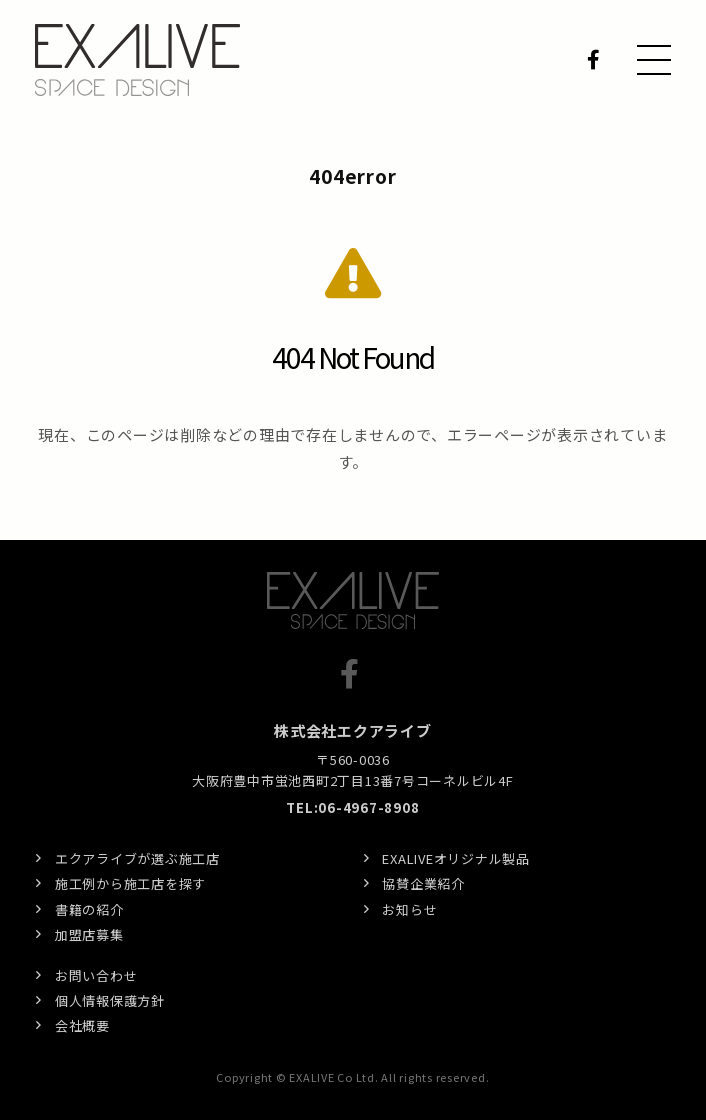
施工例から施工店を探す (130, 883)
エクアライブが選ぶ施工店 (137, 858)
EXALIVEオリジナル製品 (456, 858)
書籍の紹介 (89, 909)
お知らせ (409, 909)
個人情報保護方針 (110, 1000)
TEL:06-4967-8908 (352, 807)
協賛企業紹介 (423, 883)
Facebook (597, 60)
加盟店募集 (89, 934)
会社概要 (82, 1025)
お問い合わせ (96, 975)
